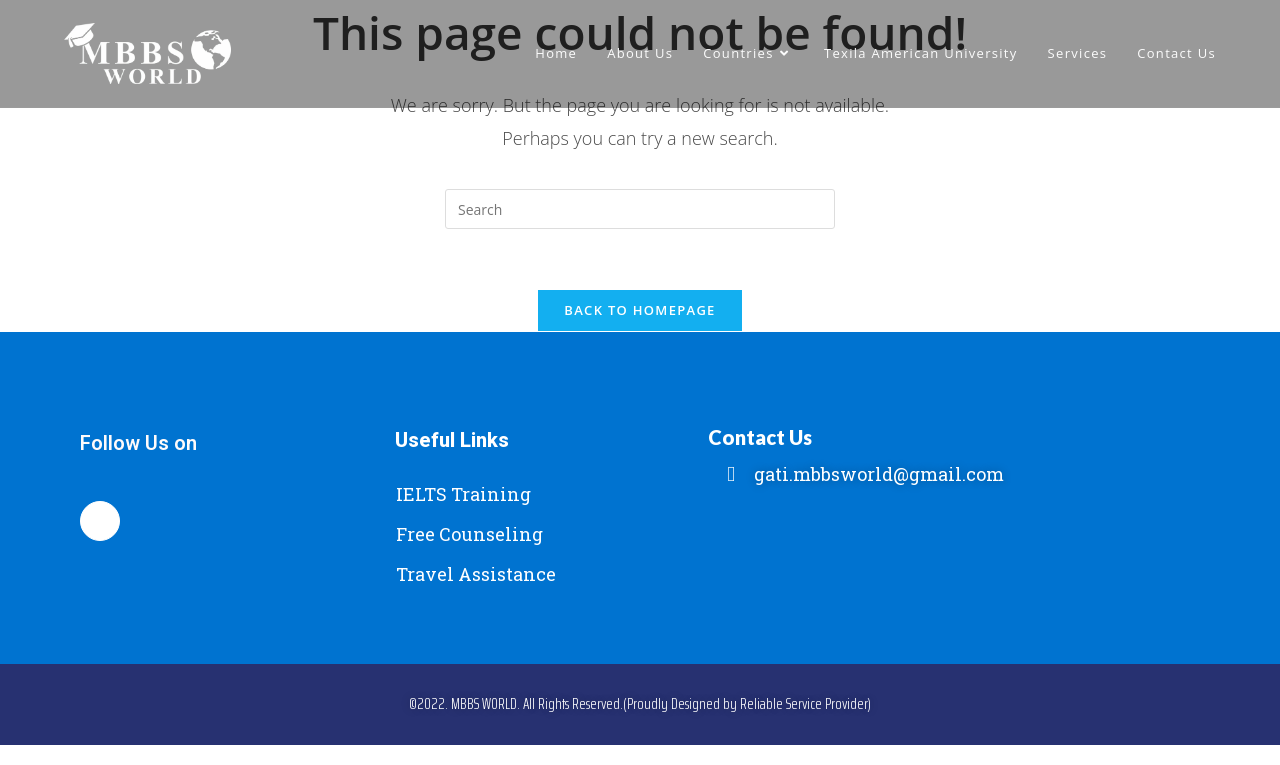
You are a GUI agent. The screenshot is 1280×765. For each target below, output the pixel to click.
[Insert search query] (640, 209)
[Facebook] (100, 521)
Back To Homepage (639, 310)
